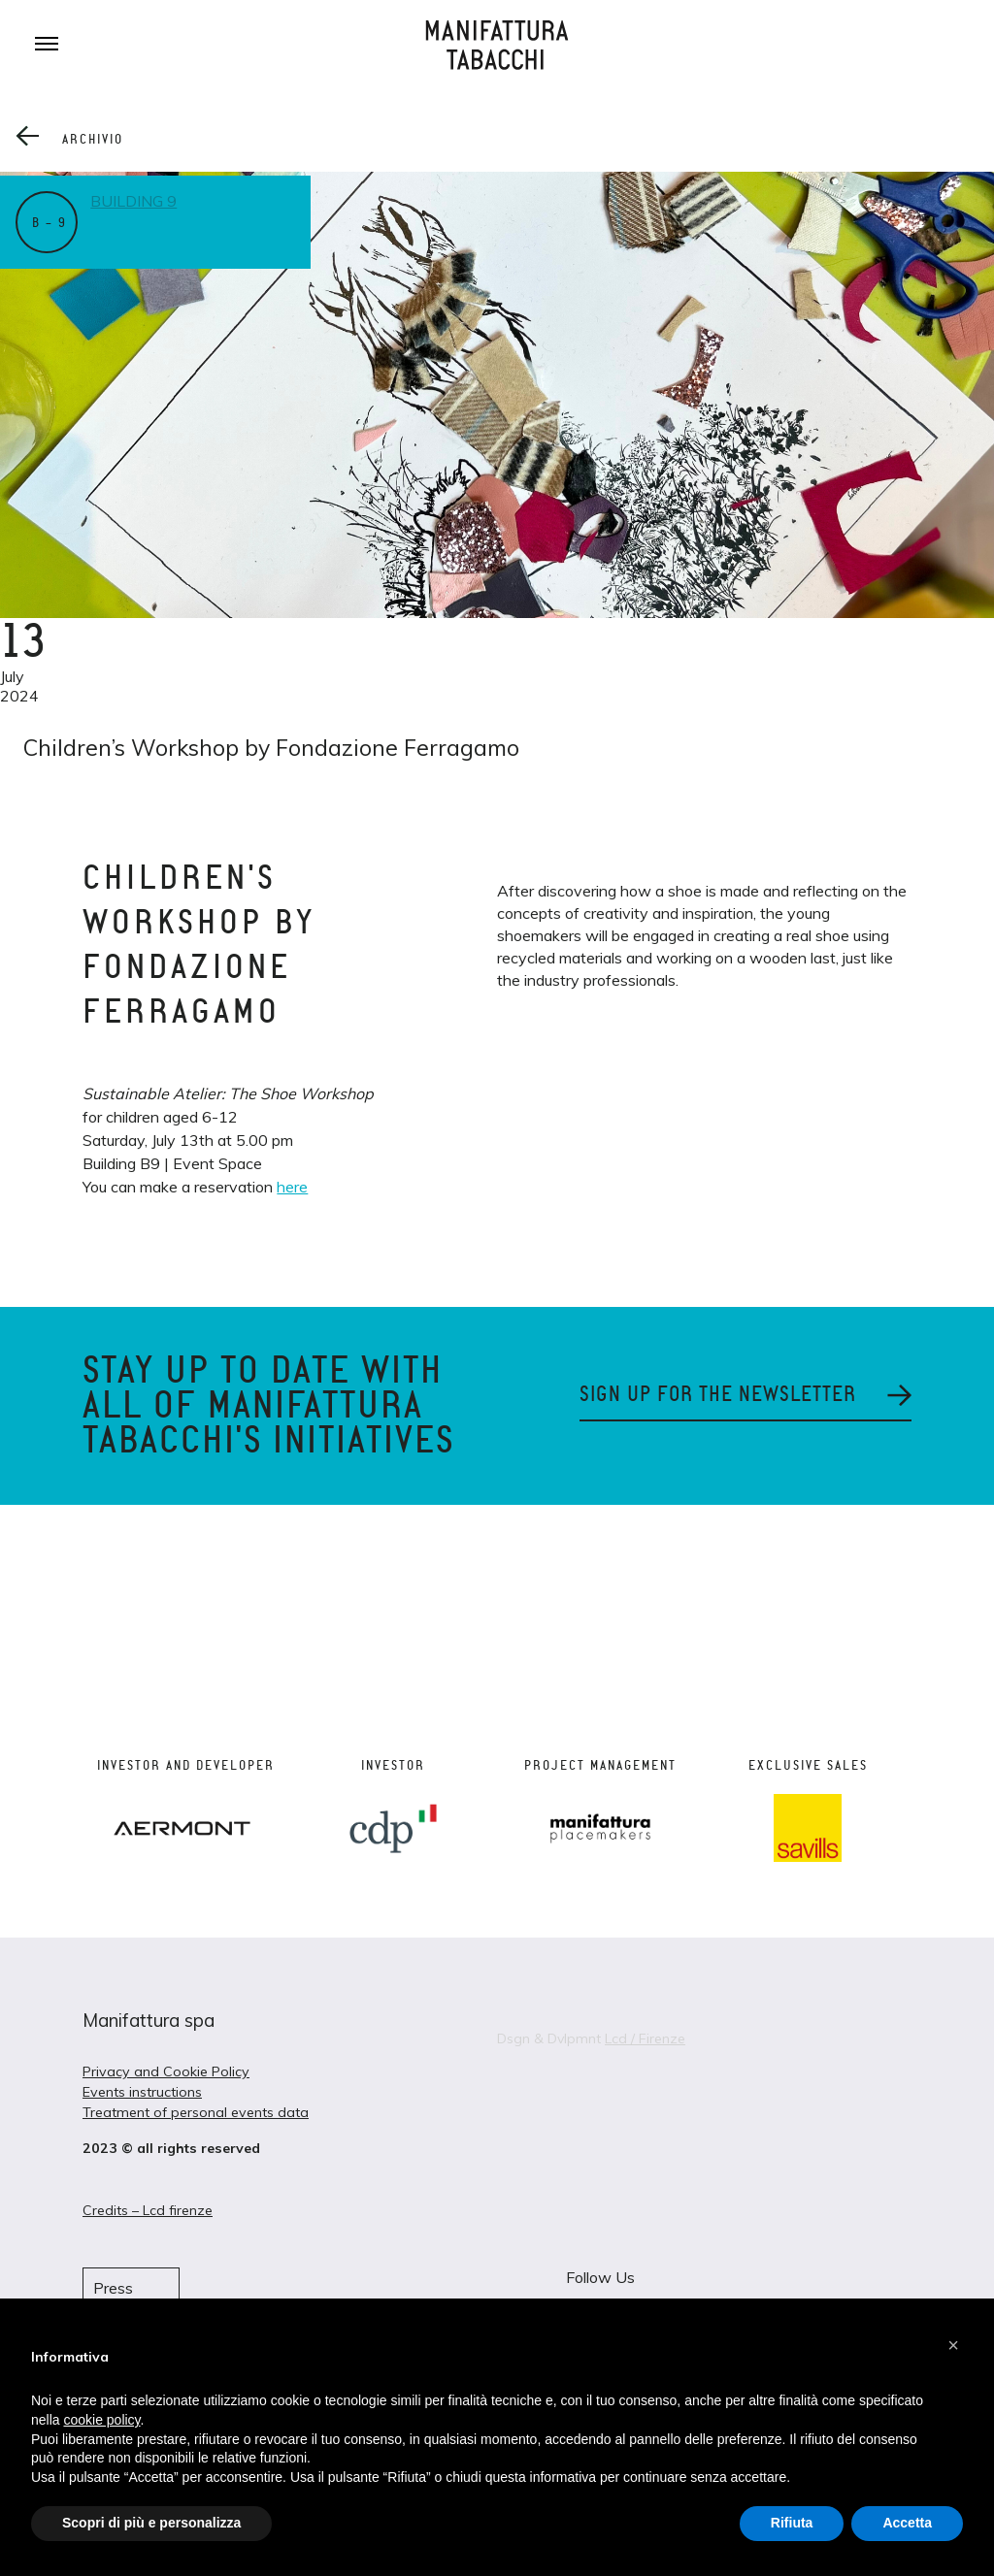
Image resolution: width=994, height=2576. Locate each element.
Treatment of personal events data (196, 2112)
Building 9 (136, 201)
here (292, 1186)
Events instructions (142, 2092)
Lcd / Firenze (645, 2038)
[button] (953, 2345)
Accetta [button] (907, 2522)
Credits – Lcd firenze (148, 2210)
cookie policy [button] (101, 2420)
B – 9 (49, 223)
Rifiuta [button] (792, 2522)
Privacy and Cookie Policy (166, 2071)
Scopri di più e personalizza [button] (151, 2522)
